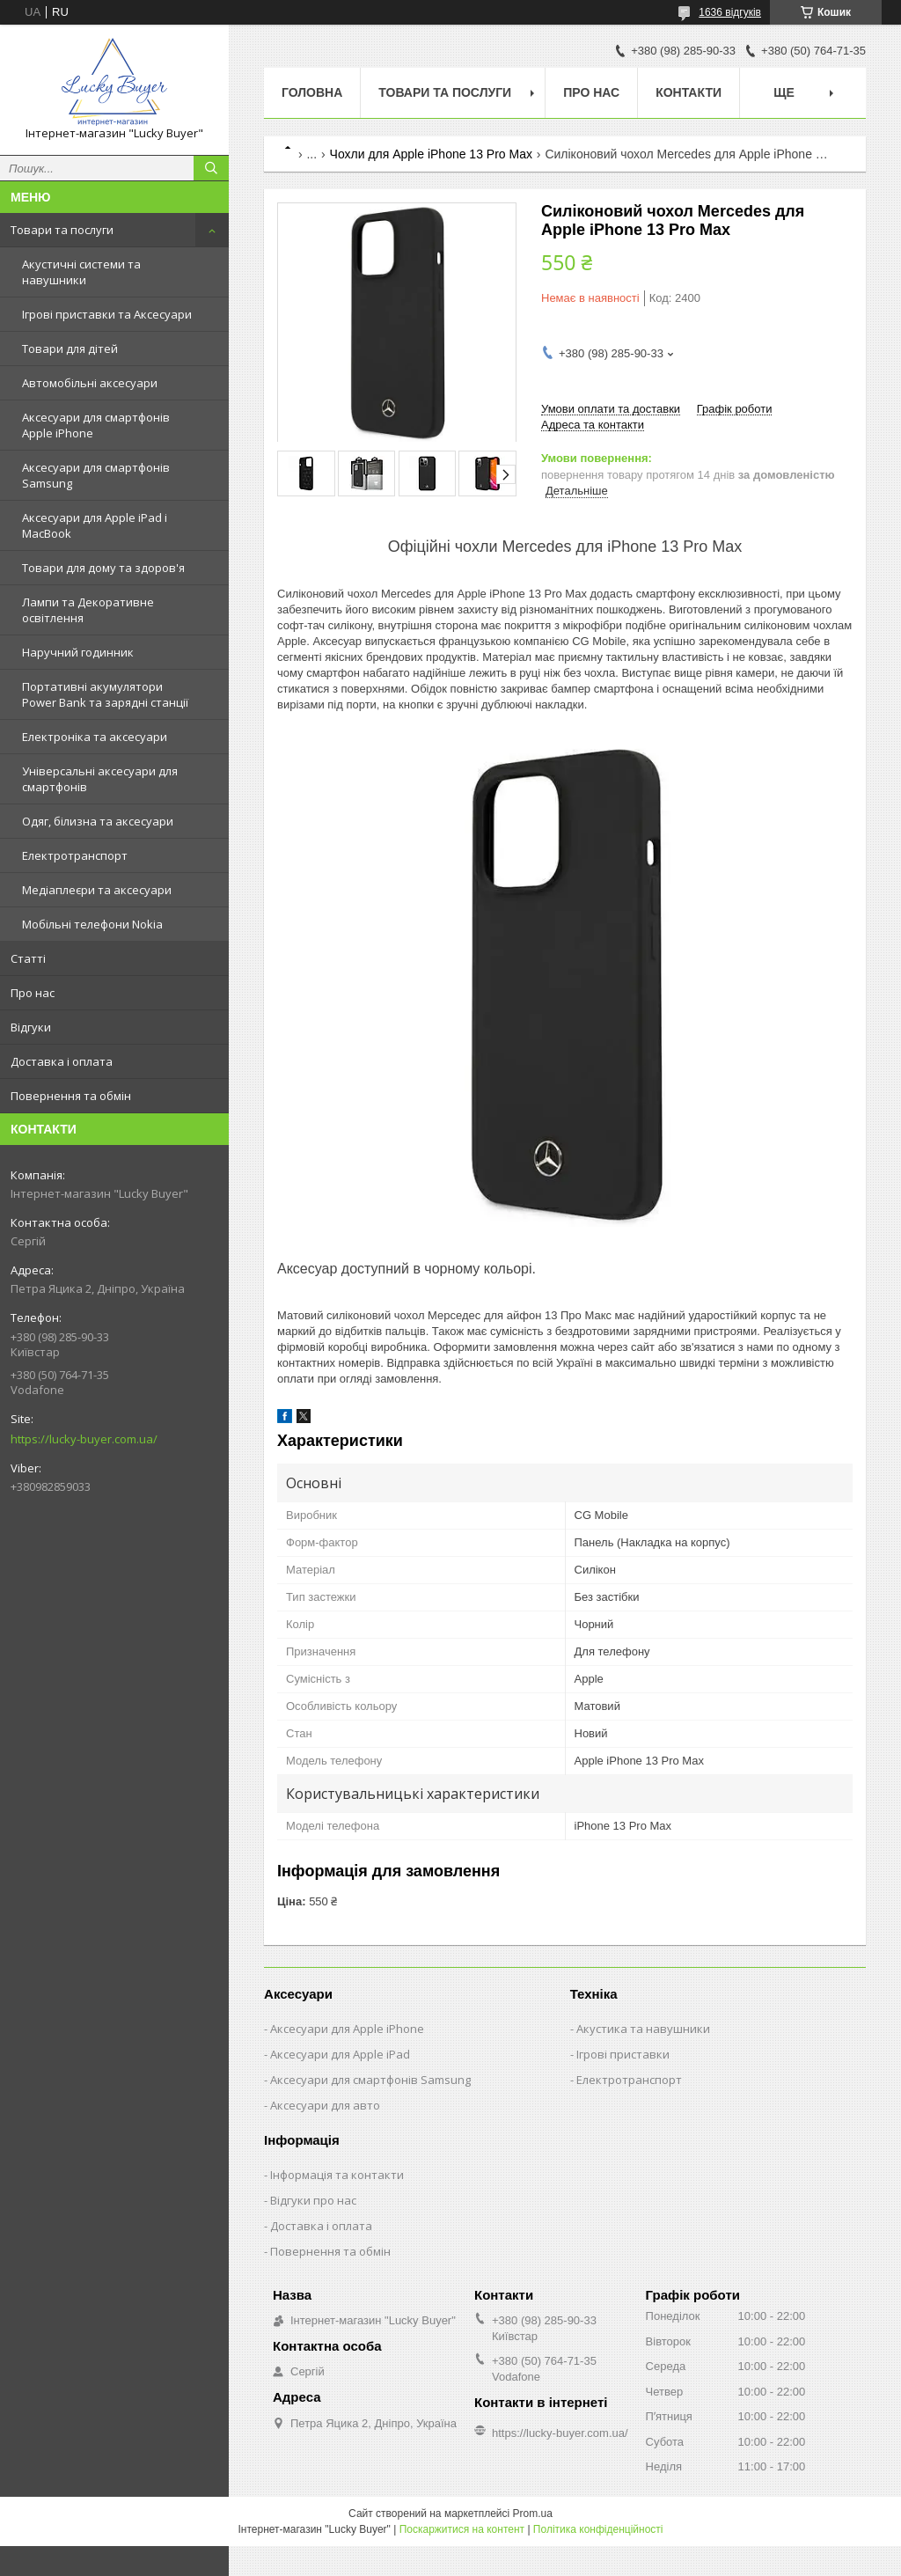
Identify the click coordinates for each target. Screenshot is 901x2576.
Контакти (689, 92)
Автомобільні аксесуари (89, 383)
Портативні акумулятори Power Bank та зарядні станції (105, 694)
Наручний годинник (78, 652)
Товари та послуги (62, 230)
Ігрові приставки (623, 2054)
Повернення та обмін (71, 1096)
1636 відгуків (730, 12)
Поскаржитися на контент (461, 2529)
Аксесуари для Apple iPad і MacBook (94, 525)
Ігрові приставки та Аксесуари (107, 314)
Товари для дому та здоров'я (103, 568)
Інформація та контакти (337, 2175)
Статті (28, 958)
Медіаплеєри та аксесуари (97, 890)
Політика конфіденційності (598, 2529)
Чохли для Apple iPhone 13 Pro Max (431, 154)
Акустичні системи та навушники (81, 272)
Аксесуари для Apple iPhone (347, 2029)
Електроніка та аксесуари (94, 737)
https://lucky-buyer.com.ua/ (84, 1439)
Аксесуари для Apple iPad (340, 2054)
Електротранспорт (75, 855)
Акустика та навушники (643, 2029)
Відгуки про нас (313, 2200)
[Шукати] (211, 168)
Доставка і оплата (62, 1061)
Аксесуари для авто (325, 2105)
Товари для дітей (70, 348)
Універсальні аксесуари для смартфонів (100, 779)
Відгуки (31, 1027)
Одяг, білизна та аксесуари (97, 821)
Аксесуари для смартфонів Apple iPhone (96, 425)
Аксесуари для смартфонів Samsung (96, 475)
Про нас (33, 993)
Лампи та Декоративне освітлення (88, 610)
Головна (312, 92)
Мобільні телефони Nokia (92, 924)
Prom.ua (533, 2513)
